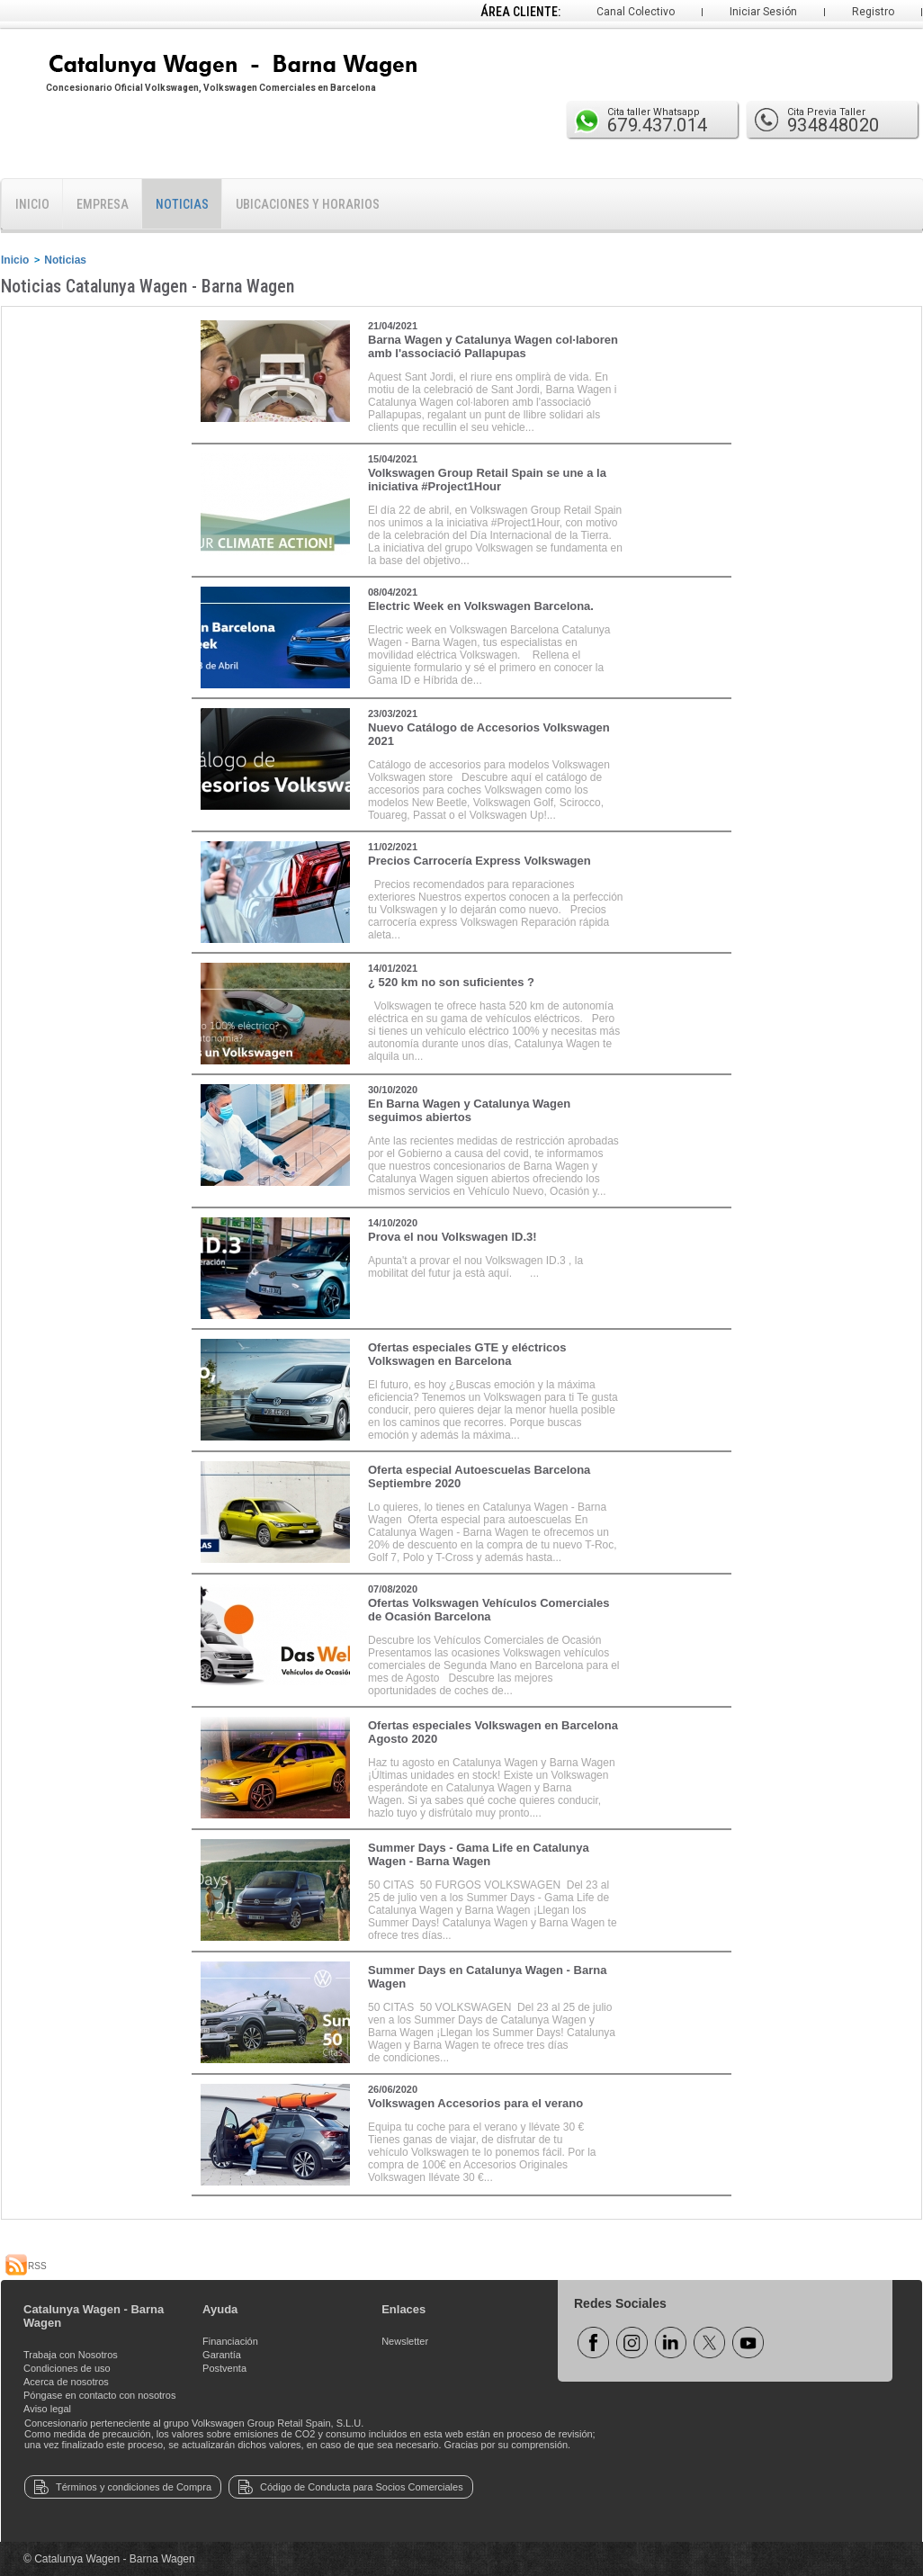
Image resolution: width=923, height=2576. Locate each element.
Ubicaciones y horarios (308, 204)
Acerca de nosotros (66, 2381)
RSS (26, 2266)
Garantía (221, 2354)
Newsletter (404, 2341)
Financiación (230, 2341)
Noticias (182, 204)
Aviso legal (47, 2408)
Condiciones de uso (67, 2368)
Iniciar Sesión (763, 11)
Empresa (102, 204)
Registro (873, 11)
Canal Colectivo (635, 11)
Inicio (32, 204)
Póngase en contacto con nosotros (99, 2395)
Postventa (224, 2368)
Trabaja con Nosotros (70, 2354)
